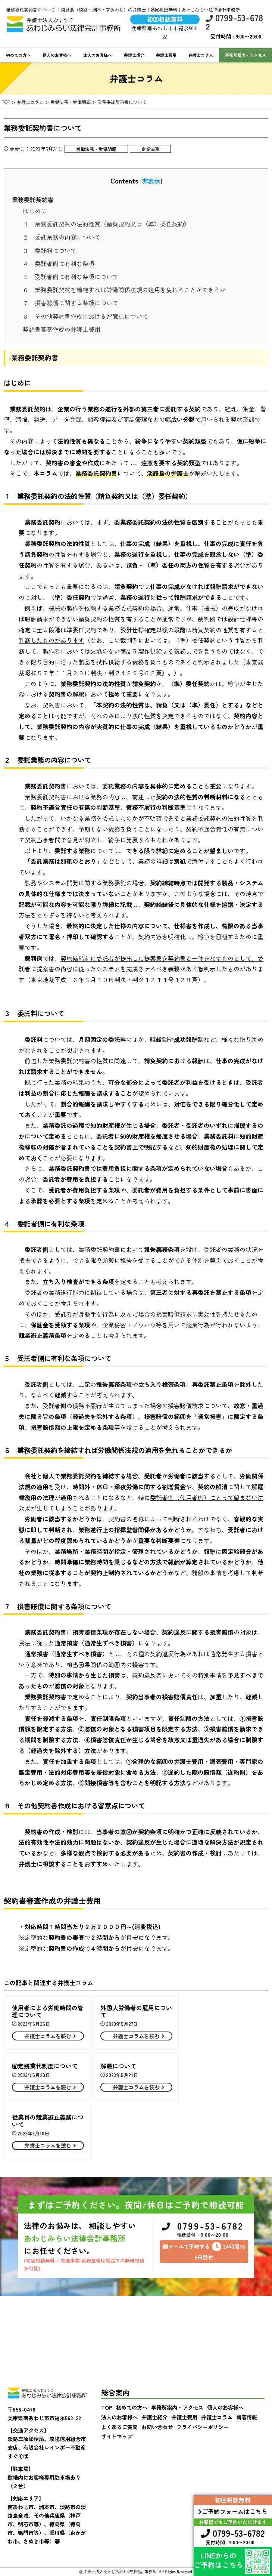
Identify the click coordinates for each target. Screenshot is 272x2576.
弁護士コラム (200, 55)
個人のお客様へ (57, 55)
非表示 (151, 180)
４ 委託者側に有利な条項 (58, 263)
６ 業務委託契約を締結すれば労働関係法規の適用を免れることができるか (124, 289)
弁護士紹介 (134, 55)
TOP (106, 2407)
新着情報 (246, 2417)
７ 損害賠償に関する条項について (70, 302)
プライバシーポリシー (202, 2427)
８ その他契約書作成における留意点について (85, 316)
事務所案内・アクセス (177, 2407)
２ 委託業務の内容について (61, 236)
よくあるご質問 (119, 2427)
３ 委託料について (49, 250)
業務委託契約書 (33, 199)
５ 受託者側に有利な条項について (70, 276)
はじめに (35, 210)
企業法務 (150, 149)
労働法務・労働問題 (96, 149)
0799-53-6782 (234, 22)
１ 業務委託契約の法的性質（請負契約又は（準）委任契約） (106, 223)
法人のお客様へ (97, 55)
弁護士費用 (166, 55)
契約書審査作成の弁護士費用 (61, 329)
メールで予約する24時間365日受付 (204, 2251)
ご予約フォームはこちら (233, 2511)
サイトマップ (116, 2436)
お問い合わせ (157, 2427)
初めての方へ (18, 55)
